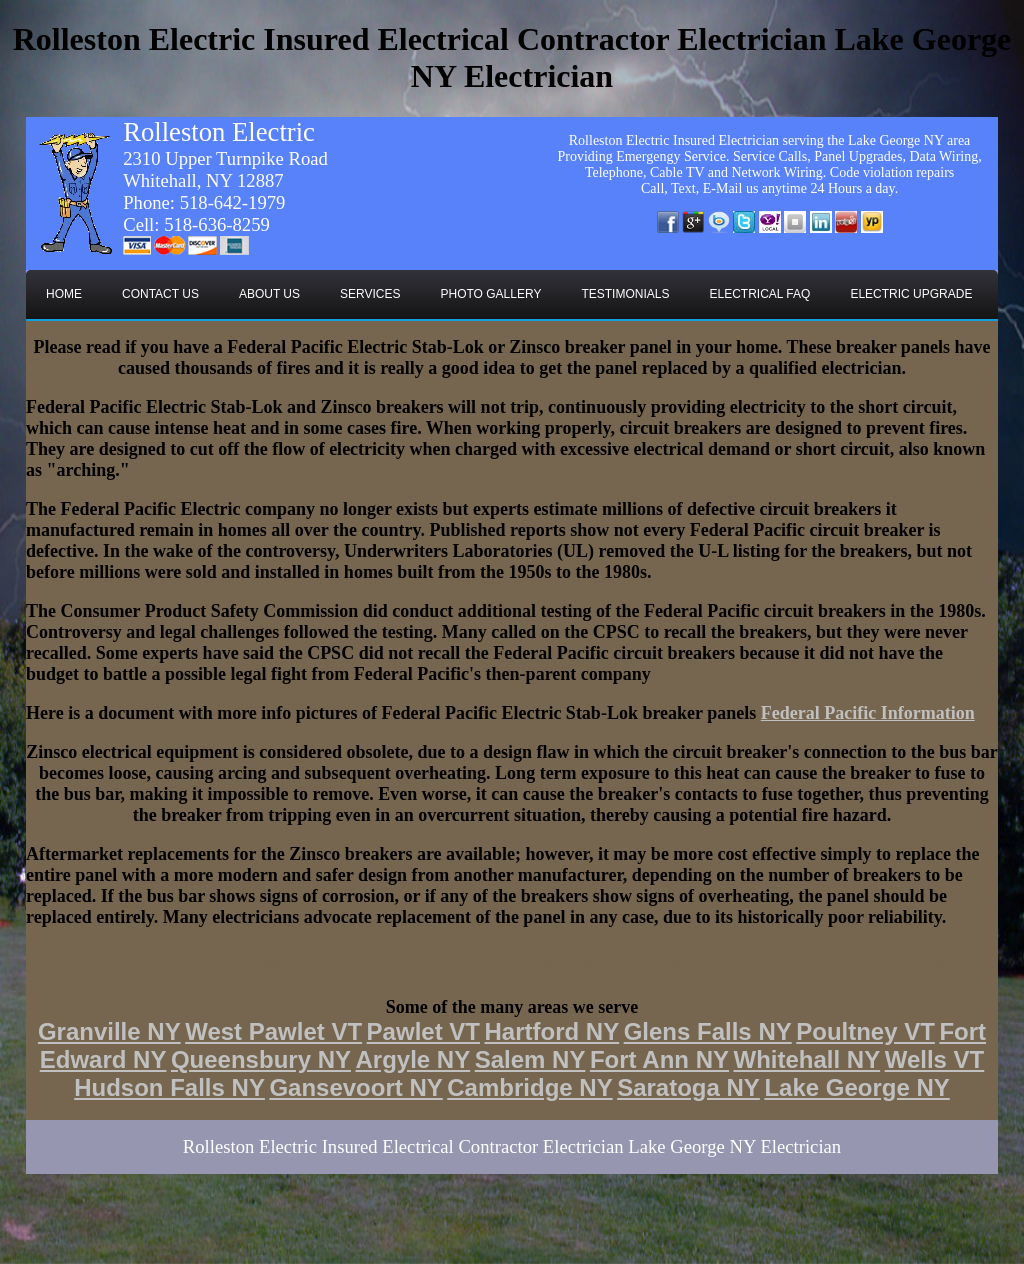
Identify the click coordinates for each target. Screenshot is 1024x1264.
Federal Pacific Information (868, 713)
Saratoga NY (688, 1087)
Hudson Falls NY (169, 1087)
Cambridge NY (529, 1087)
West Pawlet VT (273, 1031)
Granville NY (109, 1031)
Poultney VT (865, 1031)
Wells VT (935, 1059)
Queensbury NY (261, 1059)
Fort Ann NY (659, 1059)
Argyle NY (412, 1059)
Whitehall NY (807, 1059)
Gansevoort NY (355, 1087)
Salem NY (530, 1059)
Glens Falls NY (708, 1031)
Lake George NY (856, 1087)
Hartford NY (551, 1031)
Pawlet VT (423, 1031)
